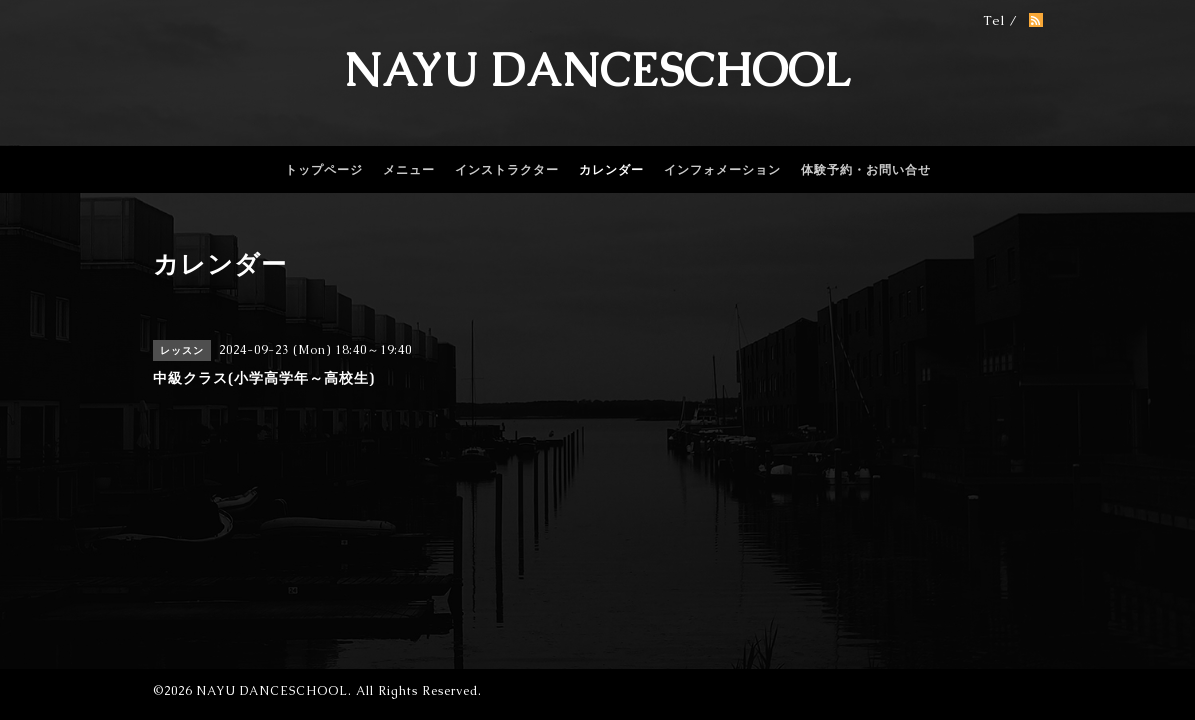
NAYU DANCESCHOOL (598, 70)
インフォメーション (722, 170)
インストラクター (507, 170)
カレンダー (611, 170)
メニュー (409, 170)
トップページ (324, 170)
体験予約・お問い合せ (866, 170)
